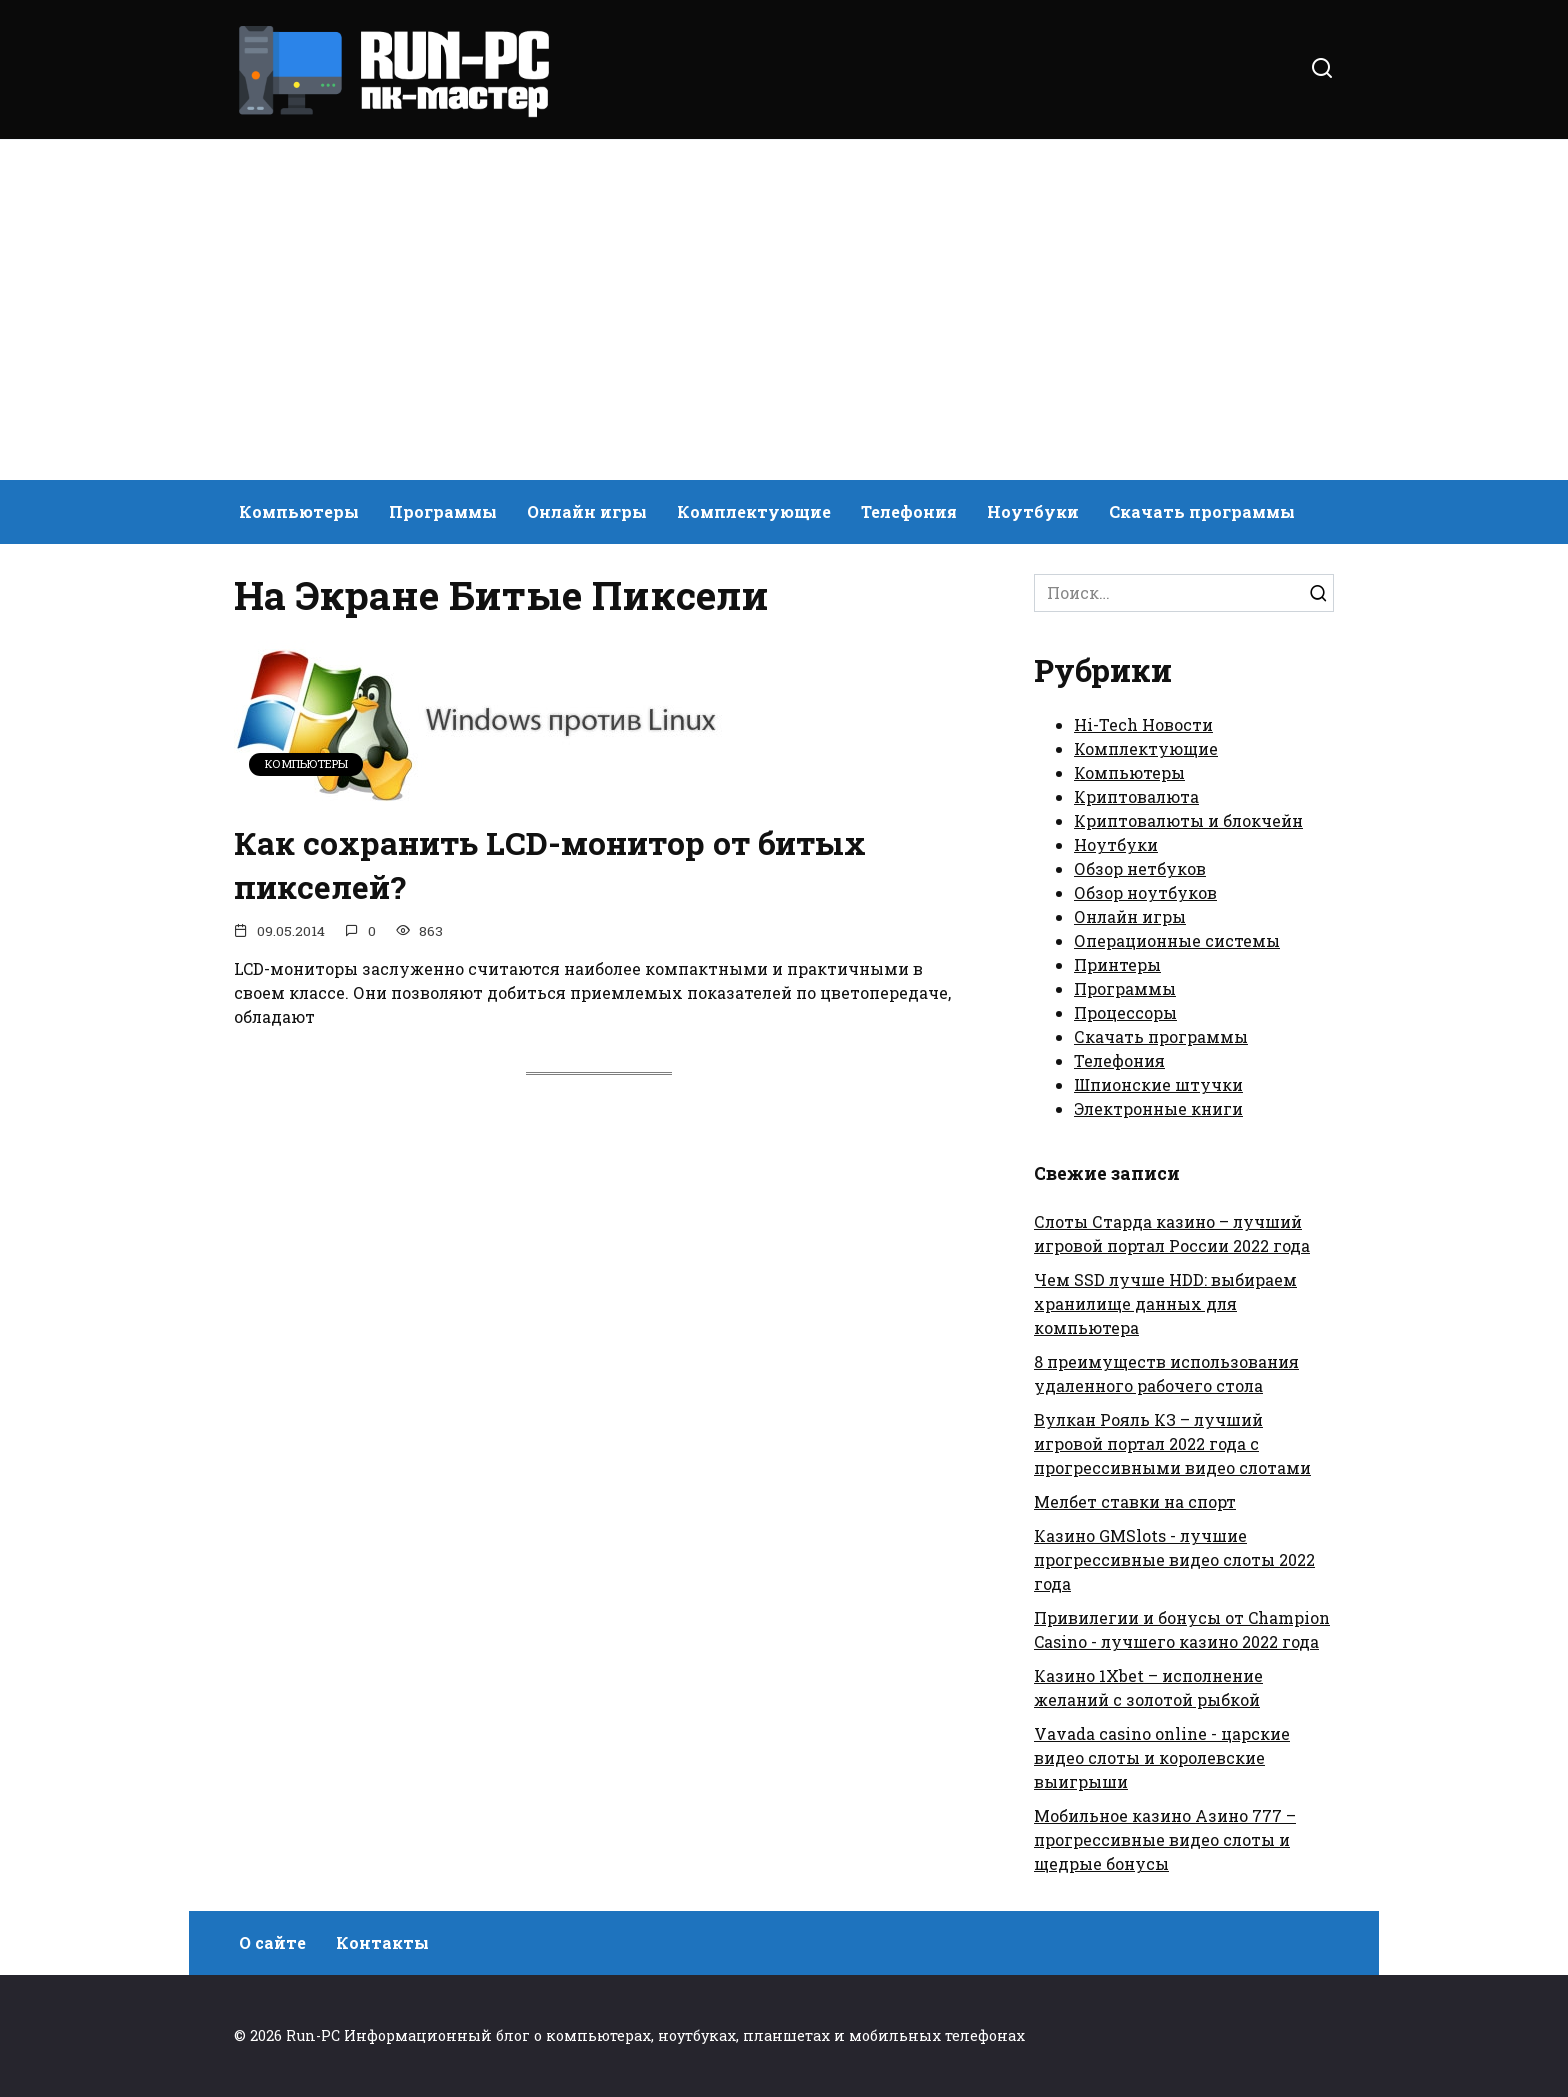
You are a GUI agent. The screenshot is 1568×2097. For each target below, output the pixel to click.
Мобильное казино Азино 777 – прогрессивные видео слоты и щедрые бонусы (1165, 1839)
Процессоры (1125, 1012)
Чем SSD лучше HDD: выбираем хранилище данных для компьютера (1165, 1303)
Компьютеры (299, 511)
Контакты (382, 1942)
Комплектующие (754, 511)
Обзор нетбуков (1140, 868)
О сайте (272, 1942)
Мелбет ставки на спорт (1135, 1501)
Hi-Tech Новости (1143, 724)
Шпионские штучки (1158, 1084)
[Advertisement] (784, 310)
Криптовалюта (1136, 796)
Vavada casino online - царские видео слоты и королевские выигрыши (1162, 1757)
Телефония (909, 511)
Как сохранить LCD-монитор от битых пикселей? (551, 865)
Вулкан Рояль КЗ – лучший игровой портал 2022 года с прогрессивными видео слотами (1172, 1443)
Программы (443, 511)
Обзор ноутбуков (1145, 892)
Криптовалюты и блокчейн (1188, 820)
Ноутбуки (1033, 511)
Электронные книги (1158, 1108)
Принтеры (1117, 964)
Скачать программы (1202, 511)
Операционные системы (1177, 940)
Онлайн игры (587, 511)
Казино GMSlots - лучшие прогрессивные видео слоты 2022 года (1174, 1559)
